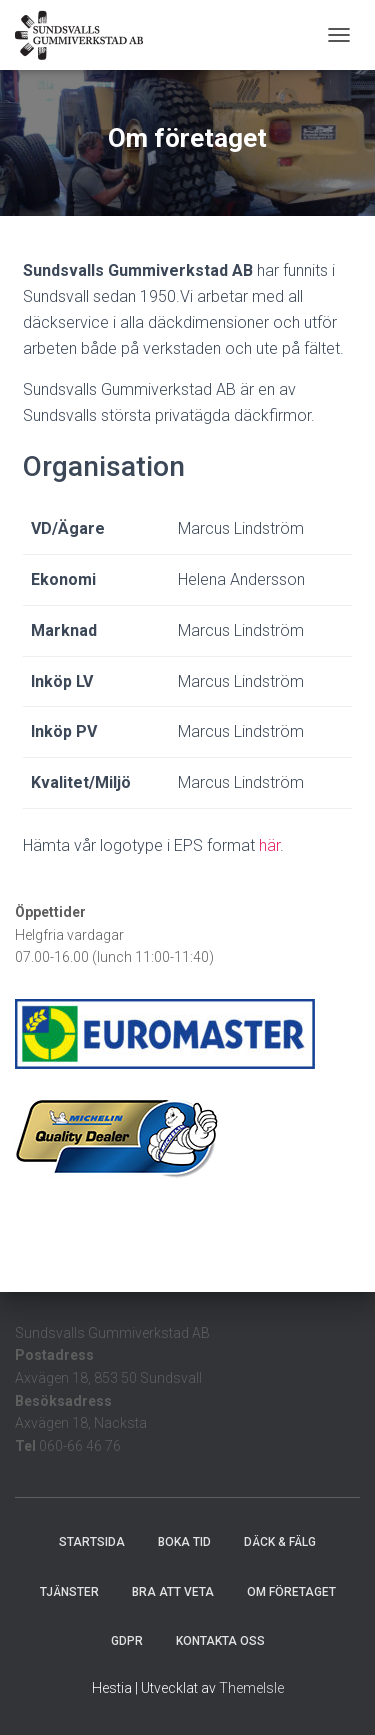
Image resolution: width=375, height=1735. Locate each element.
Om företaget (291, 1592)
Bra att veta (173, 1592)
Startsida (92, 1542)
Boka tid (184, 1542)
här (269, 845)
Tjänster (69, 1592)
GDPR (127, 1641)
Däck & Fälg (280, 1542)
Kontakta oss (220, 1641)
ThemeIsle (251, 1688)
